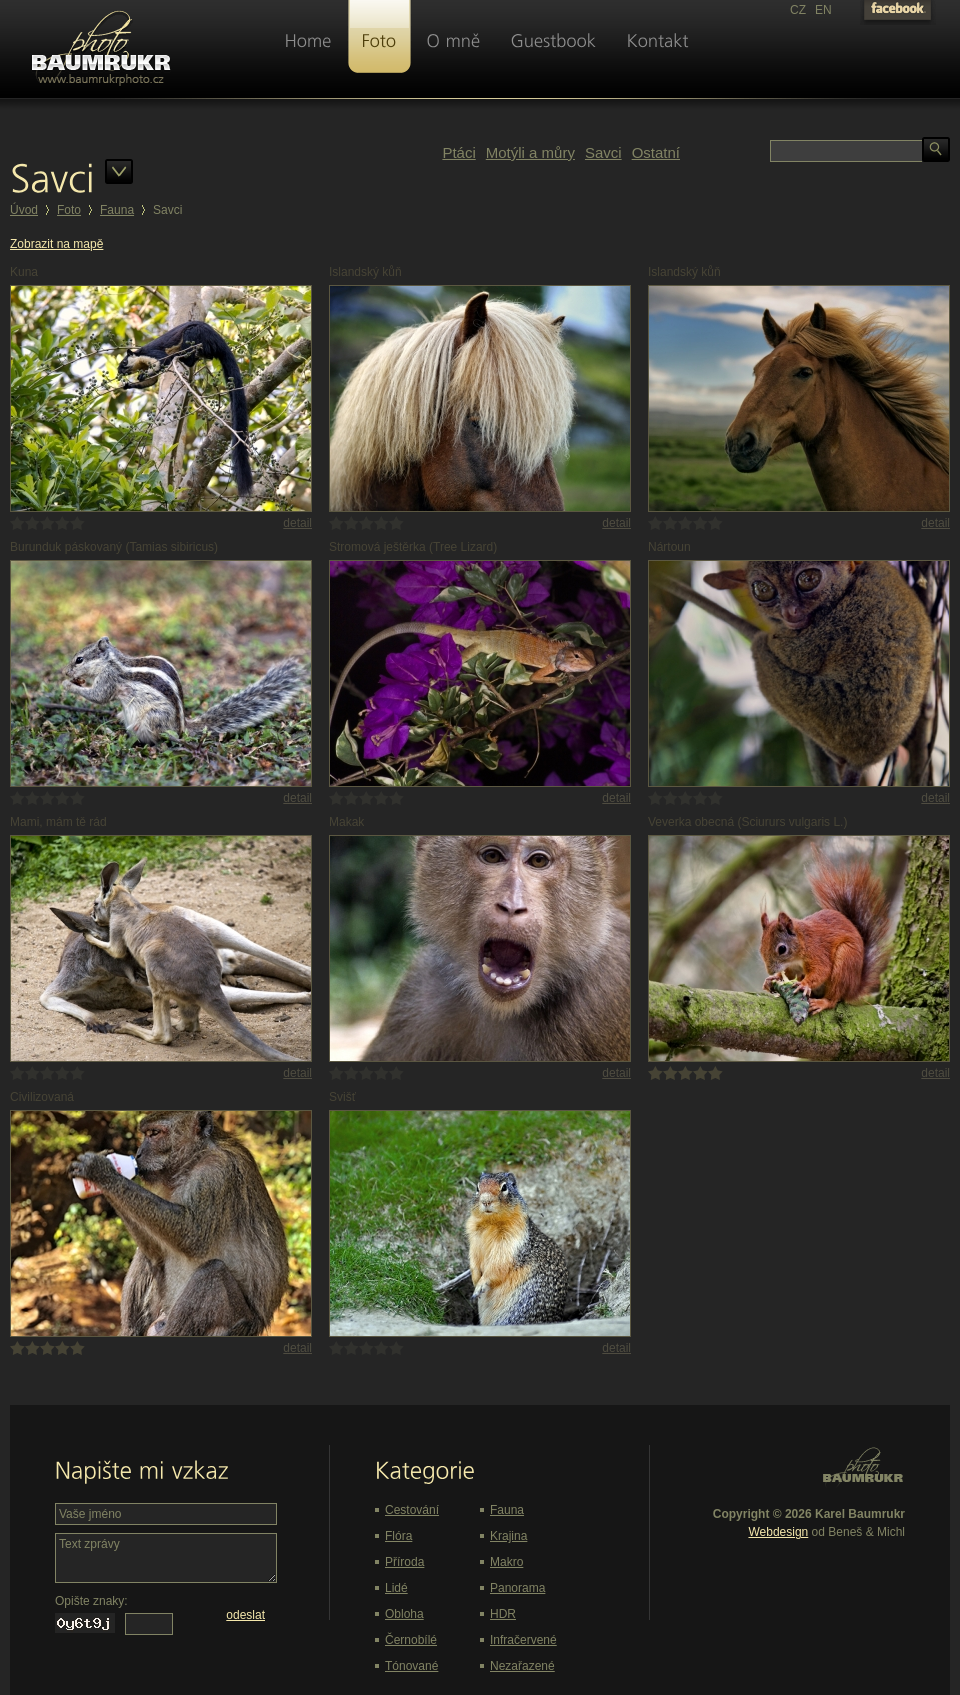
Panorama (517, 1588)
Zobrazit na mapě (56, 244)
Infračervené (523, 1640)
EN (823, 10)
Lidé (396, 1588)
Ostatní (656, 152)
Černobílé (411, 1640)
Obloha (404, 1614)
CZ (798, 10)
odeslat (245, 1615)
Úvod (24, 210)
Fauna (117, 210)
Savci (603, 152)
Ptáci (458, 152)
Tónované (411, 1666)
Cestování (412, 1510)
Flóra (398, 1536)
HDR (503, 1614)
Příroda (404, 1562)
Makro (506, 1562)
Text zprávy (166, 1558)
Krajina (508, 1536)
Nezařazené (522, 1666)
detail (297, 523)
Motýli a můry (530, 152)
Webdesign (778, 1532)
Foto (69, 210)
